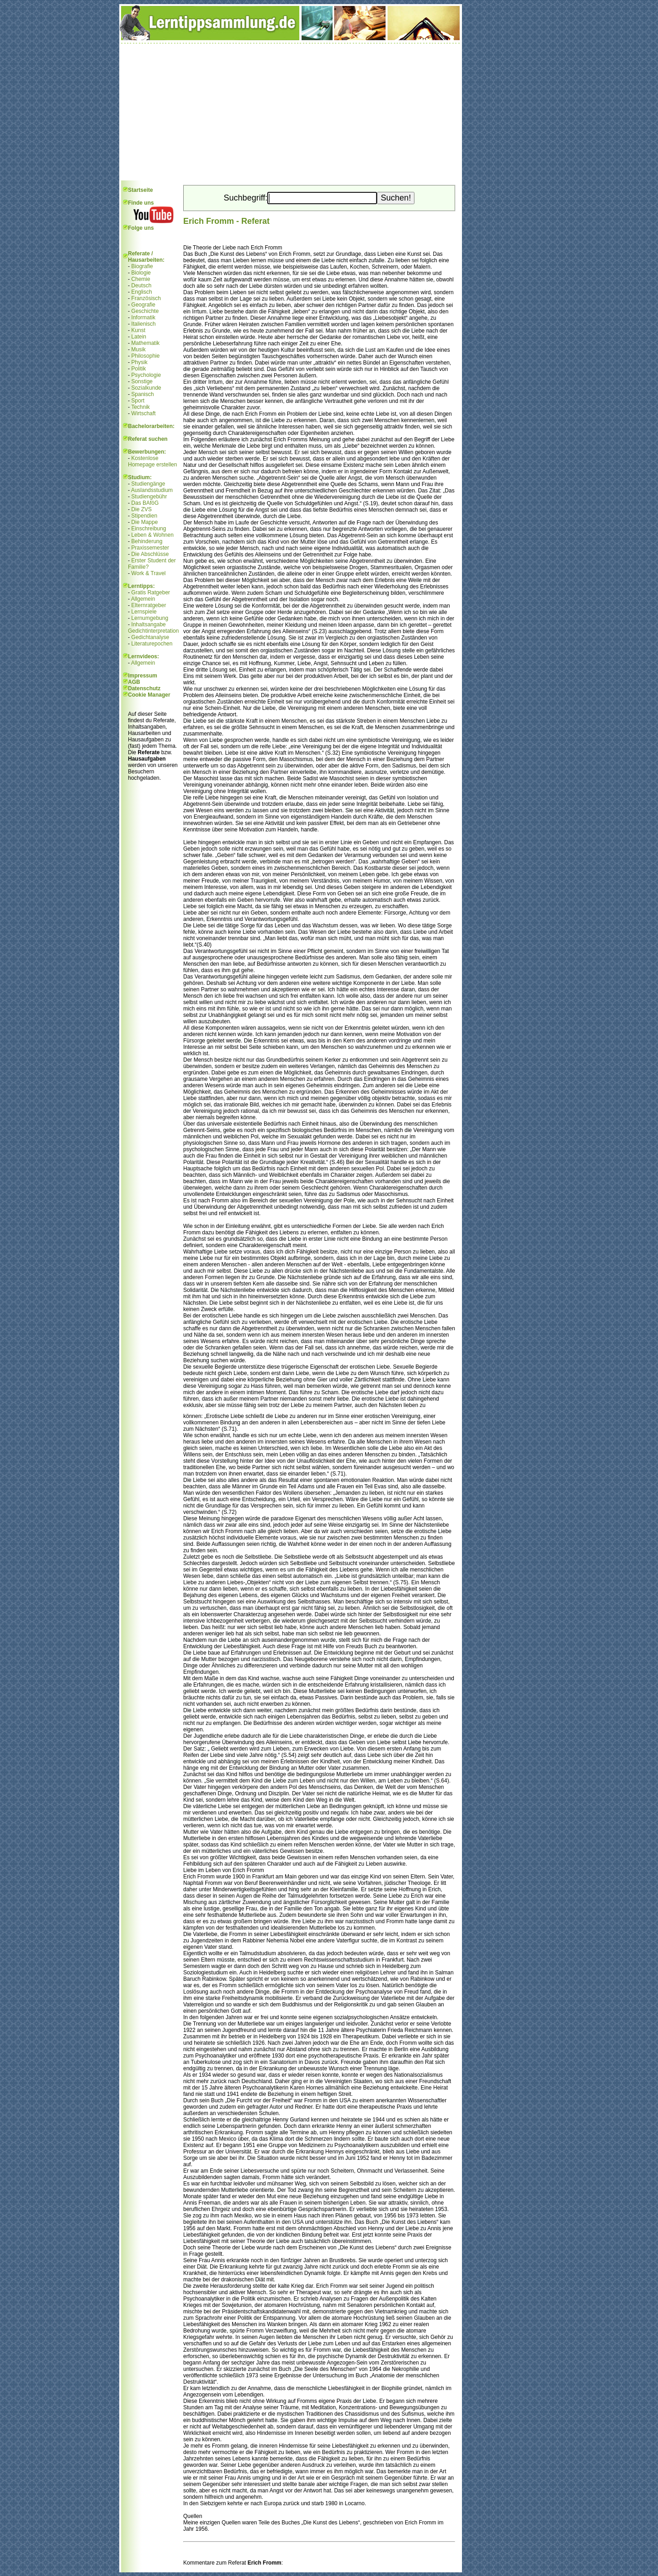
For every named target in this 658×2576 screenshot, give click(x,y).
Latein (138, 336)
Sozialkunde (146, 388)
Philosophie (145, 356)
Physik (139, 362)
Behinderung (146, 541)
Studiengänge (148, 484)
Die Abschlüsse (150, 554)
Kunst (138, 330)
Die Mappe (144, 522)
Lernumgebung (149, 618)
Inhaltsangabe (148, 624)
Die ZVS (141, 509)
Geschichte (145, 311)
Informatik (143, 317)
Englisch (141, 292)
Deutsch (141, 285)
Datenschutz (144, 688)
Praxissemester (150, 548)
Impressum (142, 675)
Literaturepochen (151, 643)
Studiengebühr (149, 496)
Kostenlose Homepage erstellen (152, 461)
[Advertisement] (290, 112)
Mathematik (145, 343)
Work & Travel (148, 573)
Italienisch (143, 324)
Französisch (146, 298)
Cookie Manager (149, 695)
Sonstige (142, 381)
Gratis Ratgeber (150, 592)
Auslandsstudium (152, 490)
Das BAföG (145, 503)
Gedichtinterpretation (153, 631)
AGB (134, 682)
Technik (140, 407)
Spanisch (142, 394)
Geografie (143, 305)
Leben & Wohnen (152, 535)
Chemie (140, 279)
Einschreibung (148, 528)
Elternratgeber (148, 605)
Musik (138, 349)
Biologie (141, 273)
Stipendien (144, 516)
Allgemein (143, 599)
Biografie (142, 266)
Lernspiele (143, 611)
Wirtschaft (143, 413)
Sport (137, 400)
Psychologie (146, 375)
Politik (138, 368)
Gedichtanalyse (150, 637)
